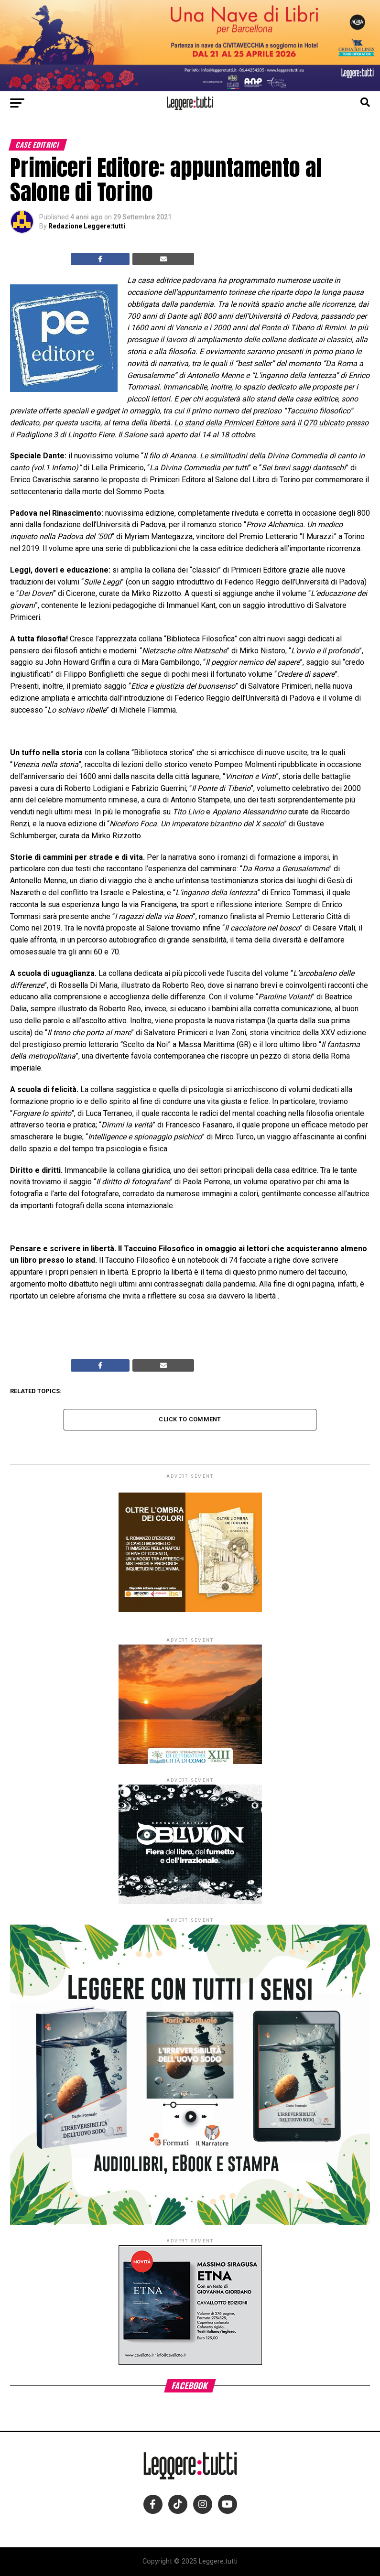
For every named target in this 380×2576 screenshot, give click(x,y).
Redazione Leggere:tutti (86, 226)
